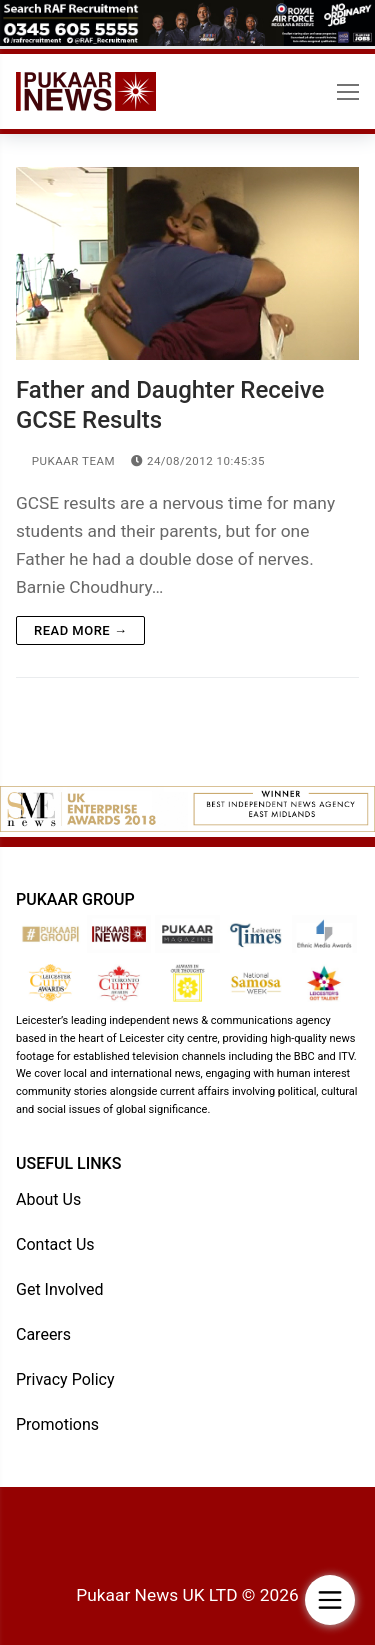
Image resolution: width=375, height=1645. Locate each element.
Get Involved (60, 1289)
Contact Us (55, 1244)
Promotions (57, 1424)
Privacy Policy (65, 1379)
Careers (43, 1334)
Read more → (80, 630)
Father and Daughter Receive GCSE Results (170, 404)
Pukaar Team (65, 461)
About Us (48, 1199)
